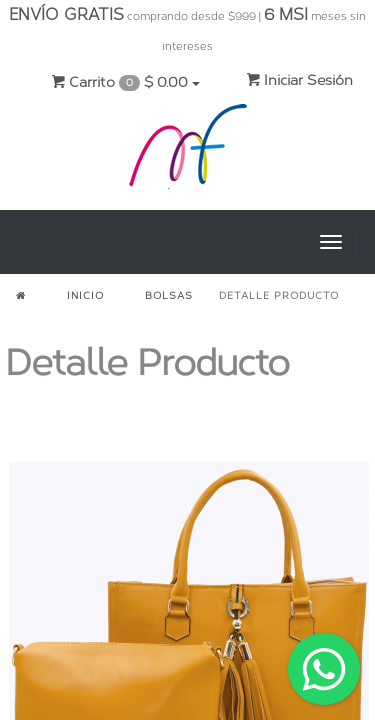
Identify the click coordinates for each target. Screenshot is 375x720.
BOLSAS (169, 296)
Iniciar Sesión (299, 80)
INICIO (85, 296)
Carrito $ (125, 82)
